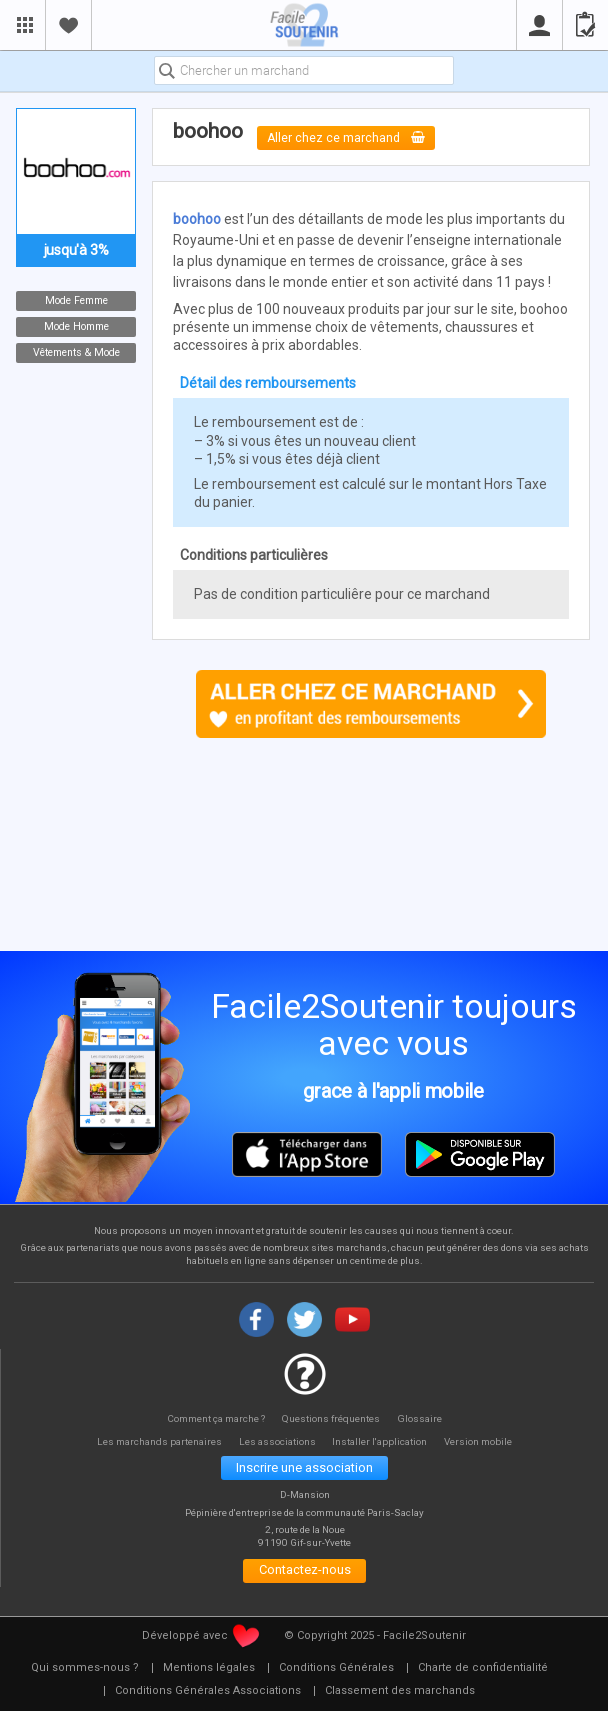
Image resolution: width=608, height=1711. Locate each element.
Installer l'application (384, 1441)
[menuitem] (85, 1670)
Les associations (277, 1441)
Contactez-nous (304, 1572)
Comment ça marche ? (214, 1417)
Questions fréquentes (333, 1417)
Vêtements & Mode (76, 352)
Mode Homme (76, 326)
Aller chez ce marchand (347, 137)
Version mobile (485, 1441)
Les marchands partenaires (154, 1441)
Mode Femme (76, 300)
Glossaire (423, 1417)
